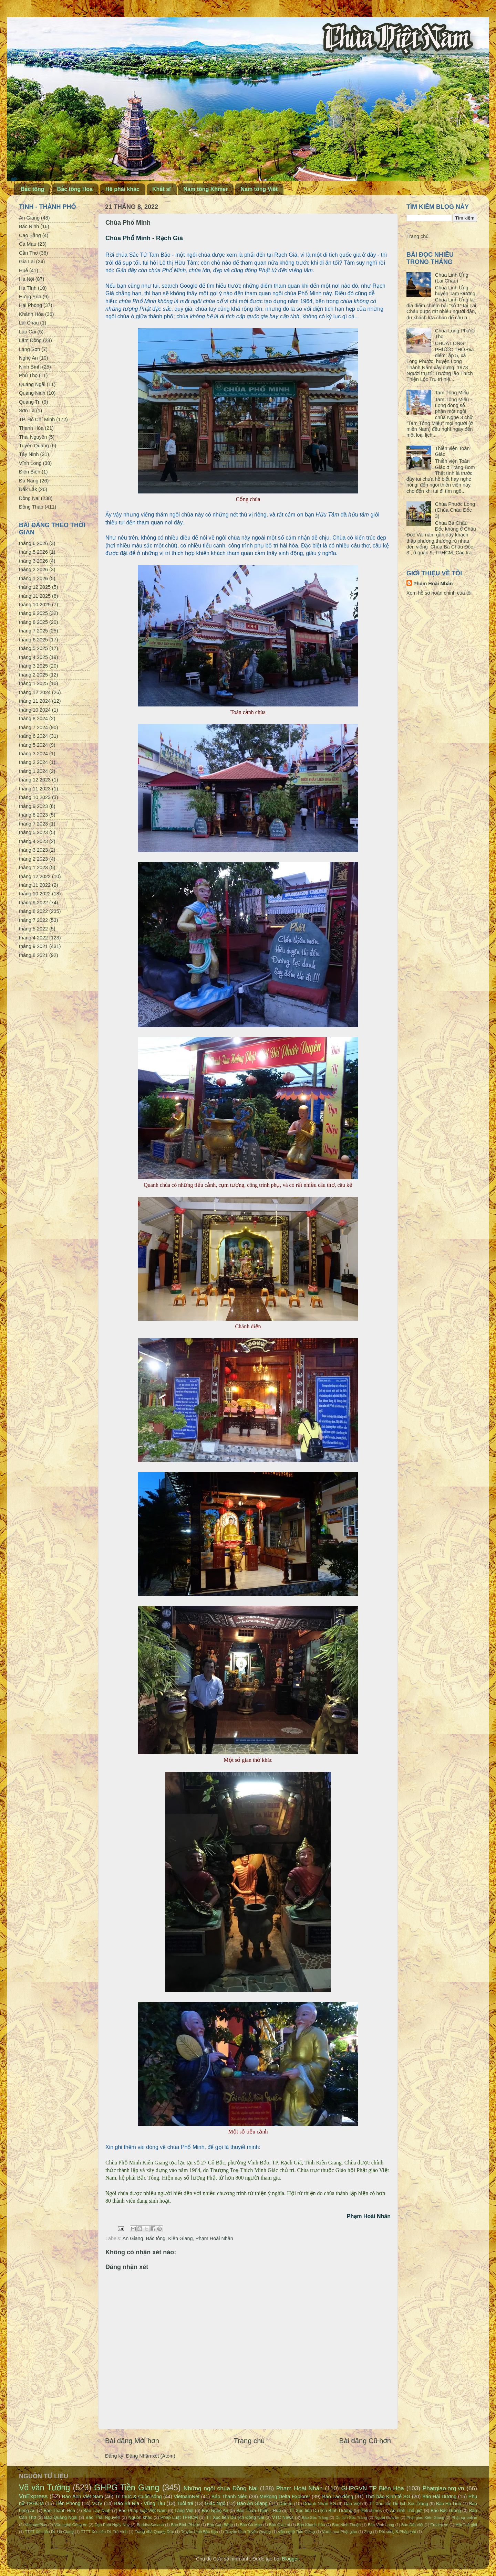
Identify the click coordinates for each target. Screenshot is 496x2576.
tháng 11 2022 (35, 885)
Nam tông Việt (259, 189)
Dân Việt (352, 2503)
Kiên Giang (180, 2238)
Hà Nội (26, 279)
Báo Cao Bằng (220, 2525)
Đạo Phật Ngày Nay (112, 2525)
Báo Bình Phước (185, 2525)
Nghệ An (28, 358)
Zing (368, 2532)
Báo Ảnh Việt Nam (82, 2496)
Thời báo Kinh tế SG (387, 2496)
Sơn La (27, 410)
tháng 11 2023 (35, 788)
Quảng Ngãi (32, 384)
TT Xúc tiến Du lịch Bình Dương (320, 2510)
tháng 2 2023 (33, 859)
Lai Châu (29, 323)
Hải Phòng (30, 305)
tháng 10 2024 (35, 710)
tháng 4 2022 (33, 937)
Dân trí (286, 2503)
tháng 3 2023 (33, 850)
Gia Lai (27, 261)
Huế (23, 270)
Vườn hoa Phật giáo (339, 2532)
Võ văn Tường (44, 2487)
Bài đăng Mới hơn (132, 2441)
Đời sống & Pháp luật (397, 2532)
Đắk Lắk (28, 489)
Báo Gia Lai (279, 2525)
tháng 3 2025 (33, 666)
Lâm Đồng (30, 340)
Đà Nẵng (29, 480)
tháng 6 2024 (33, 736)
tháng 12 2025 (35, 587)
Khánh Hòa (31, 314)
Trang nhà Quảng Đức (154, 2532)
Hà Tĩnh (28, 288)
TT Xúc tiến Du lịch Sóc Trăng (398, 2503)
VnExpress (33, 2496)
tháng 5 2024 (33, 745)
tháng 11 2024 (35, 701)
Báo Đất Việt (412, 2525)
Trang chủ (249, 2441)
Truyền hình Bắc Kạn (199, 2532)
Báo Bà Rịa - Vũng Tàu (139, 2503)
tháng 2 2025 (33, 675)
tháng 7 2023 (33, 824)
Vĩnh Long (30, 463)
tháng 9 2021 (33, 946)
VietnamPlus (36, 2525)
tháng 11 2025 (35, 596)
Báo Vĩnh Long (381, 2525)
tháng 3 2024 (33, 753)
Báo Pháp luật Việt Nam (142, 2510)
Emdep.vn (439, 2525)
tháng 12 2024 (35, 692)
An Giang (133, 2238)
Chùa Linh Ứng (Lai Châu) (451, 278)
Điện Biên (29, 472)
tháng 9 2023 (33, 806)
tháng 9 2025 (33, 613)
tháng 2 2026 (33, 569)
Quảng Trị (30, 402)
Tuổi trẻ (185, 2503)
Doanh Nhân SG (319, 2503)
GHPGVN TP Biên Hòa (372, 2488)
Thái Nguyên (33, 437)
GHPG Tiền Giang (126, 2487)
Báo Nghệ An (215, 2510)
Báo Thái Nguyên (102, 2517)
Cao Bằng (30, 235)
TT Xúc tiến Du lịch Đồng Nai (235, 2517)
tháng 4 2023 (33, 841)
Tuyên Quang (34, 445)
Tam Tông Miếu (452, 392)
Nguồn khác (140, 2517)
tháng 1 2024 (33, 771)
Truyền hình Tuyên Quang (248, 2532)
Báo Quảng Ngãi (60, 2517)
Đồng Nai (29, 498)
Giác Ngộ (215, 2503)
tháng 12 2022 (35, 876)
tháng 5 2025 (33, 648)
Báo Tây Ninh (97, 2510)
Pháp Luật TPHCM (179, 2517)
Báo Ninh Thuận (346, 2525)
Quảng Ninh (32, 393)
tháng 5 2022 (33, 929)
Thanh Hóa (31, 428)
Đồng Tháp (31, 507)
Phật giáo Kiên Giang (425, 2517)
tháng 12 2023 (35, 780)
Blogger (290, 2559)
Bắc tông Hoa (75, 189)
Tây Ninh (29, 454)
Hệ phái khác (122, 189)
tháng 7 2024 (33, 727)
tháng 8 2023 (33, 815)
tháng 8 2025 (33, 622)
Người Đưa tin (386, 2517)
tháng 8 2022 (33, 911)
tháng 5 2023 (33, 832)
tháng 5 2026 (33, 552)
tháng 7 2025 (33, 631)
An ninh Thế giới (406, 2510)
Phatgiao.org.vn (443, 2488)
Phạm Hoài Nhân (214, 2238)
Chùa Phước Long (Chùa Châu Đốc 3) (455, 510)
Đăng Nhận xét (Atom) (150, 2456)
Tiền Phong (68, 2503)
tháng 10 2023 (35, 797)
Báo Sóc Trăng (315, 2517)
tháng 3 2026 (33, 561)
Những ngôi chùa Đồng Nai (221, 2488)
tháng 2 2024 (33, 762)
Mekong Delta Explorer (284, 2496)
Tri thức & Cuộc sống (138, 2496)
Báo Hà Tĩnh (448, 2503)
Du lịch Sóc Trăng (351, 2517)
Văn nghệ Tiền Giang (296, 2532)
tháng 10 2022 (35, 893)
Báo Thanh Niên (229, 2496)
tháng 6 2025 (33, 639)
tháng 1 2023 (33, 867)
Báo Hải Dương (439, 2496)
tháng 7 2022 (33, 920)
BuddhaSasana (150, 2525)
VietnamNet (186, 2496)
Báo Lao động (337, 2496)
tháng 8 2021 (33, 955)
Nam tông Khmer (206, 189)
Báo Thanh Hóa (59, 2510)
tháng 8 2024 (33, 718)
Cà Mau (27, 244)
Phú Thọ (28, 375)
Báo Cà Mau (251, 2525)
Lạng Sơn (29, 349)
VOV (97, 2503)
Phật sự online (464, 2517)
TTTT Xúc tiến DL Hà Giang (49, 2532)
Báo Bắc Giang (446, 2510)
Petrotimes (371, 2510)
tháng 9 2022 (33, 902)
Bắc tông (32, 189)
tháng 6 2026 (33, 543)
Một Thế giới (466, 2525)
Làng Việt (184, 2510)
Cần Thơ (28, 253)
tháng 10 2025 (35, 604)
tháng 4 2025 (33, 657)
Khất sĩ (161, 189)
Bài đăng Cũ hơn (365, 2441)
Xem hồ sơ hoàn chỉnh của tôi (439, 593)
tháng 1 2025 (33, 683)
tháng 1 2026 (33, 578)
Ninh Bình (30, 367)
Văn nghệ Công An (70, 2525)
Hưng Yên (30, 296)
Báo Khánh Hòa (311, 2525)
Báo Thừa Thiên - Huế (258, 2510)
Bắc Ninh (29, 226)
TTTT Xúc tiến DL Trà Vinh (104, 2532)
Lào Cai (27, 331)
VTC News (282, 2517)
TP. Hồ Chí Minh (37, 419)
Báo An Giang (252, 2503)
